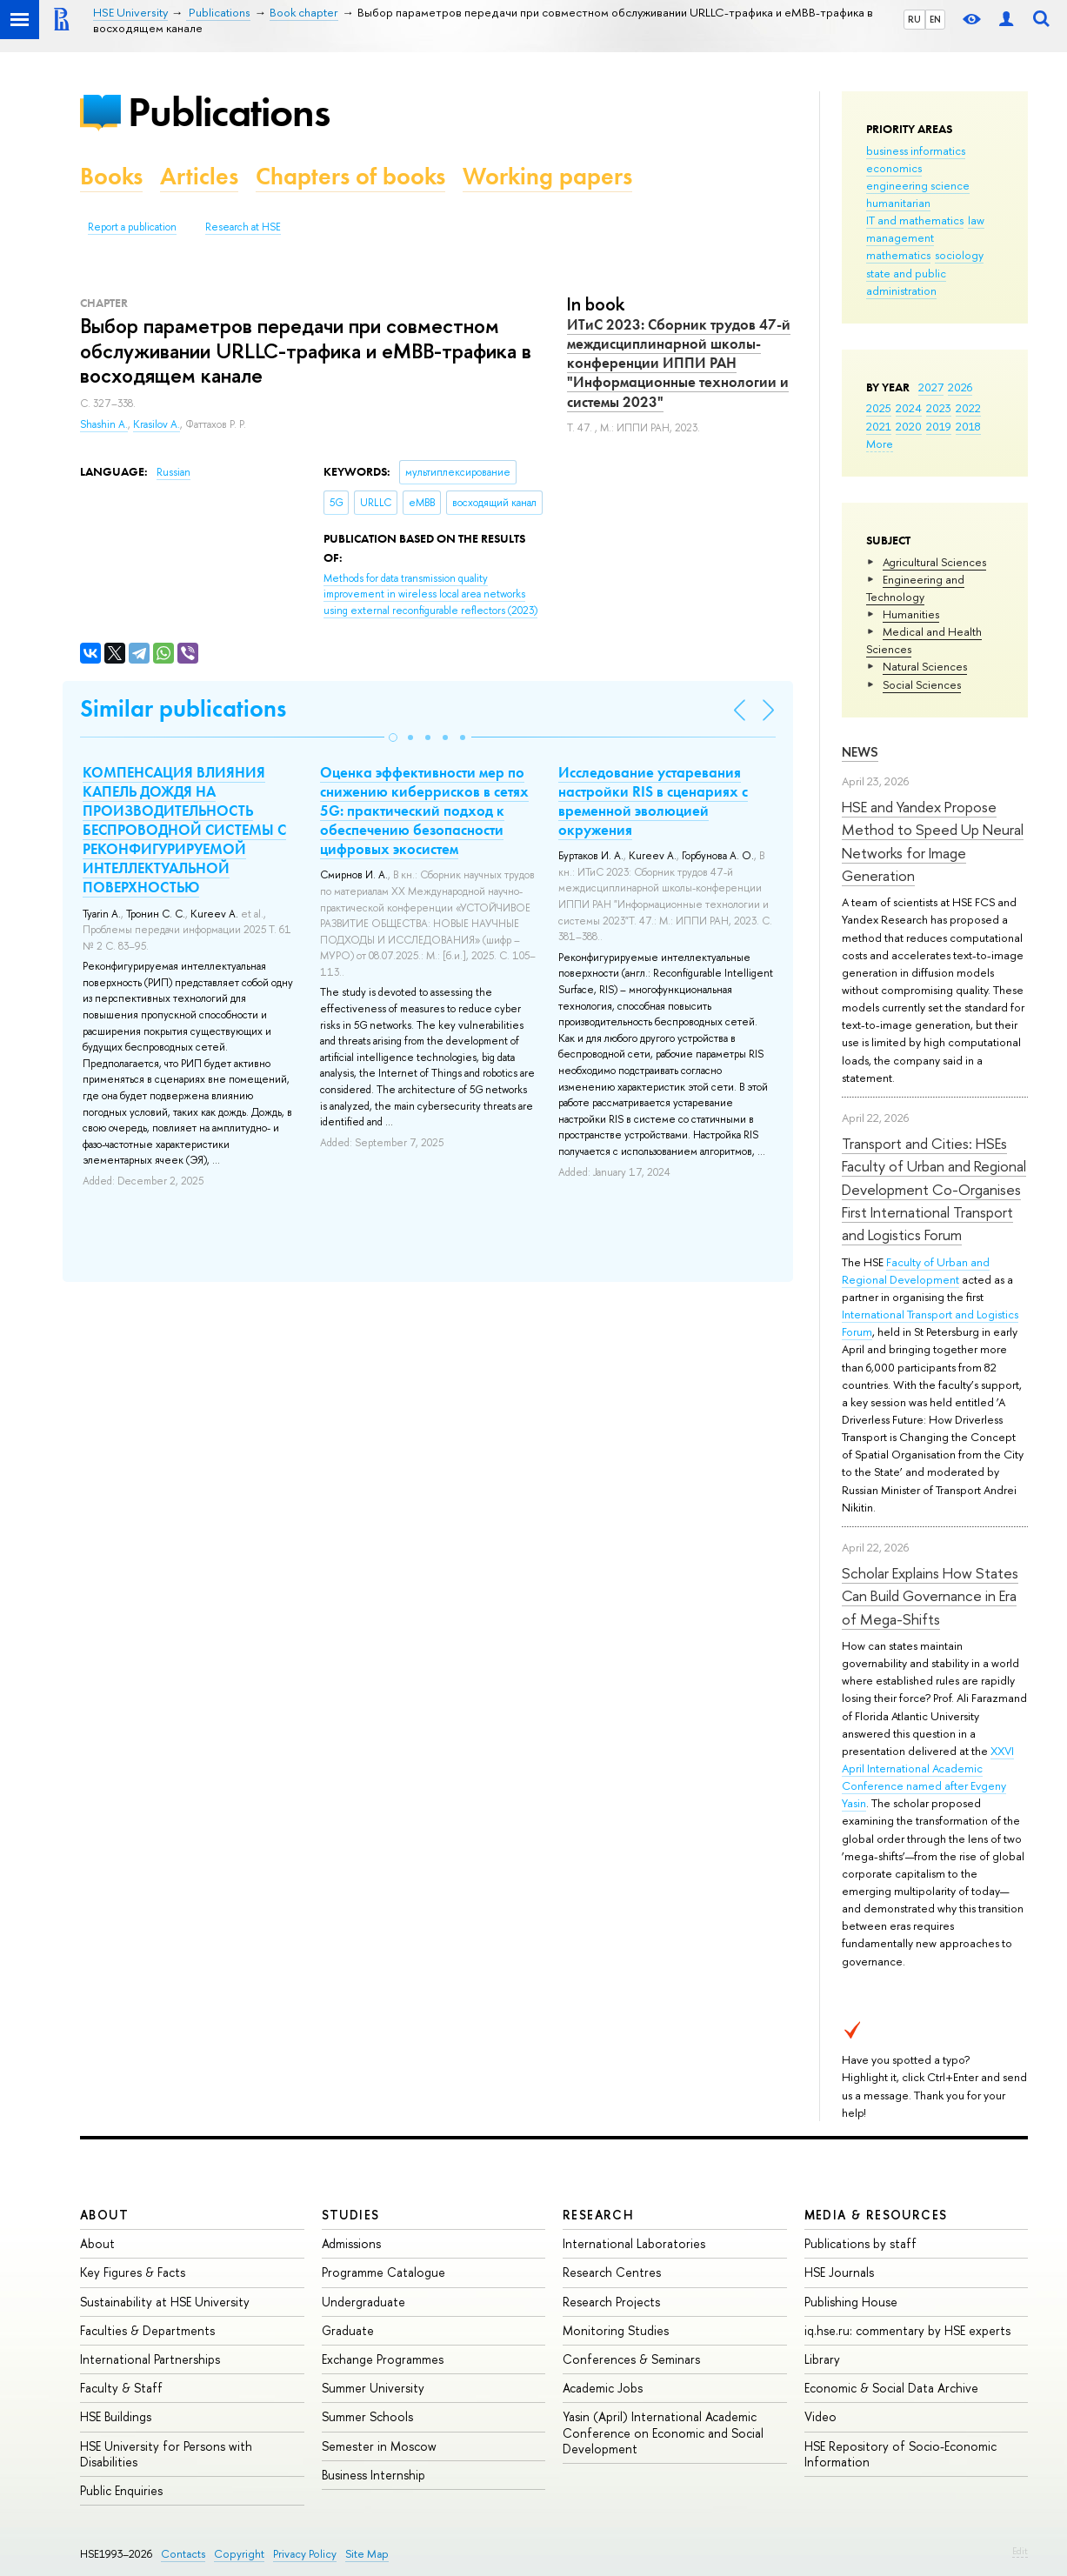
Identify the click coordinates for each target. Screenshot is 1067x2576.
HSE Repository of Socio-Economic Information (900, 2454)
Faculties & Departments (147, 2330)
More (879, 443)
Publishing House (850, 2301)
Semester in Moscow (379, 2446)
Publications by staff (860, 2243)
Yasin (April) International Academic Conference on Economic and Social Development (663, 2432)
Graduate (348, 2330)
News (860, 752)
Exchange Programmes (382, 2359)
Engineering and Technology (915, 587)
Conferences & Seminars (631, 2359)
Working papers (547, 176)
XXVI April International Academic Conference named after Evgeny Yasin (928, 1777)
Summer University (373, 2387)
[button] (393, 737)
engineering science (918, 185)
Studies (351, 2214)
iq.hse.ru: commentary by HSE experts (907, 2330)
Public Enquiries (121, 2490)
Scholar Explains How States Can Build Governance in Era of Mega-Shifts (930, 1596)
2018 (968, 426)
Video (820, 2416)
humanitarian (898, 202)
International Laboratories (634, 2243)
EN (935, 19)
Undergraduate (363, 2301)
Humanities (911, 614)
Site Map (367, 2553)
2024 (909, 408)
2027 (931, 387)
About (104, 2214)
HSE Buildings (115, 2416)
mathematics (898, 255)
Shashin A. (104, 424)
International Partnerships (150, 2359)
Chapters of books (350, 176)
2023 (938, 408)
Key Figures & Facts (132, 2272)
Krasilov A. (156, 424)
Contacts (183, 2553)
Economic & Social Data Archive (891, 2387)
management (900, 237)
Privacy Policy (305, 2553)
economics (894, 168)
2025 (878, 408)
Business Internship (373, 2474)
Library (822, 2359)
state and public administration (906, 281)
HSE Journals (839, 2272)
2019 (938, 426)
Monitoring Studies (616, 2330)
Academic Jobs (603, 2387)
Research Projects (611, 2301)
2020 (909, 426)
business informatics (915, 150)
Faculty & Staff (121, 2387)
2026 (960, 387)
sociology (959, 255)
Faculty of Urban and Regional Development (916, 1270)
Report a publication (132, 227)
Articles (199, 176)
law (976, 220)
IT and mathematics (915, 220)
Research (598, 2214)
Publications (229, 111)
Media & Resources (876, 2214)
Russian (173, 472)
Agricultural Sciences (934, 562)
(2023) (430, 594)
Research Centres (612, 2272)
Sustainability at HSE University (165, 2301)
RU (914, 19)
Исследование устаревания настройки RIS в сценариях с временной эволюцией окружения (653, 801)
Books (111, 176)
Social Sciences (922, 684)
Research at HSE (243, 227)
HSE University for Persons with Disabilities (166, 2454)
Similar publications (183, 708)
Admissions (351, 2243)
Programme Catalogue (383, 2272)
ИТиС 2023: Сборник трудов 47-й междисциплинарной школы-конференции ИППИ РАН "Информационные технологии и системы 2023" (678, 362)
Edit (1020, 2551)
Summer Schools (367, 2416)
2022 (968, 408)
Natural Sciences (925, 666)
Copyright (239, 2553)
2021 (878, 426)
